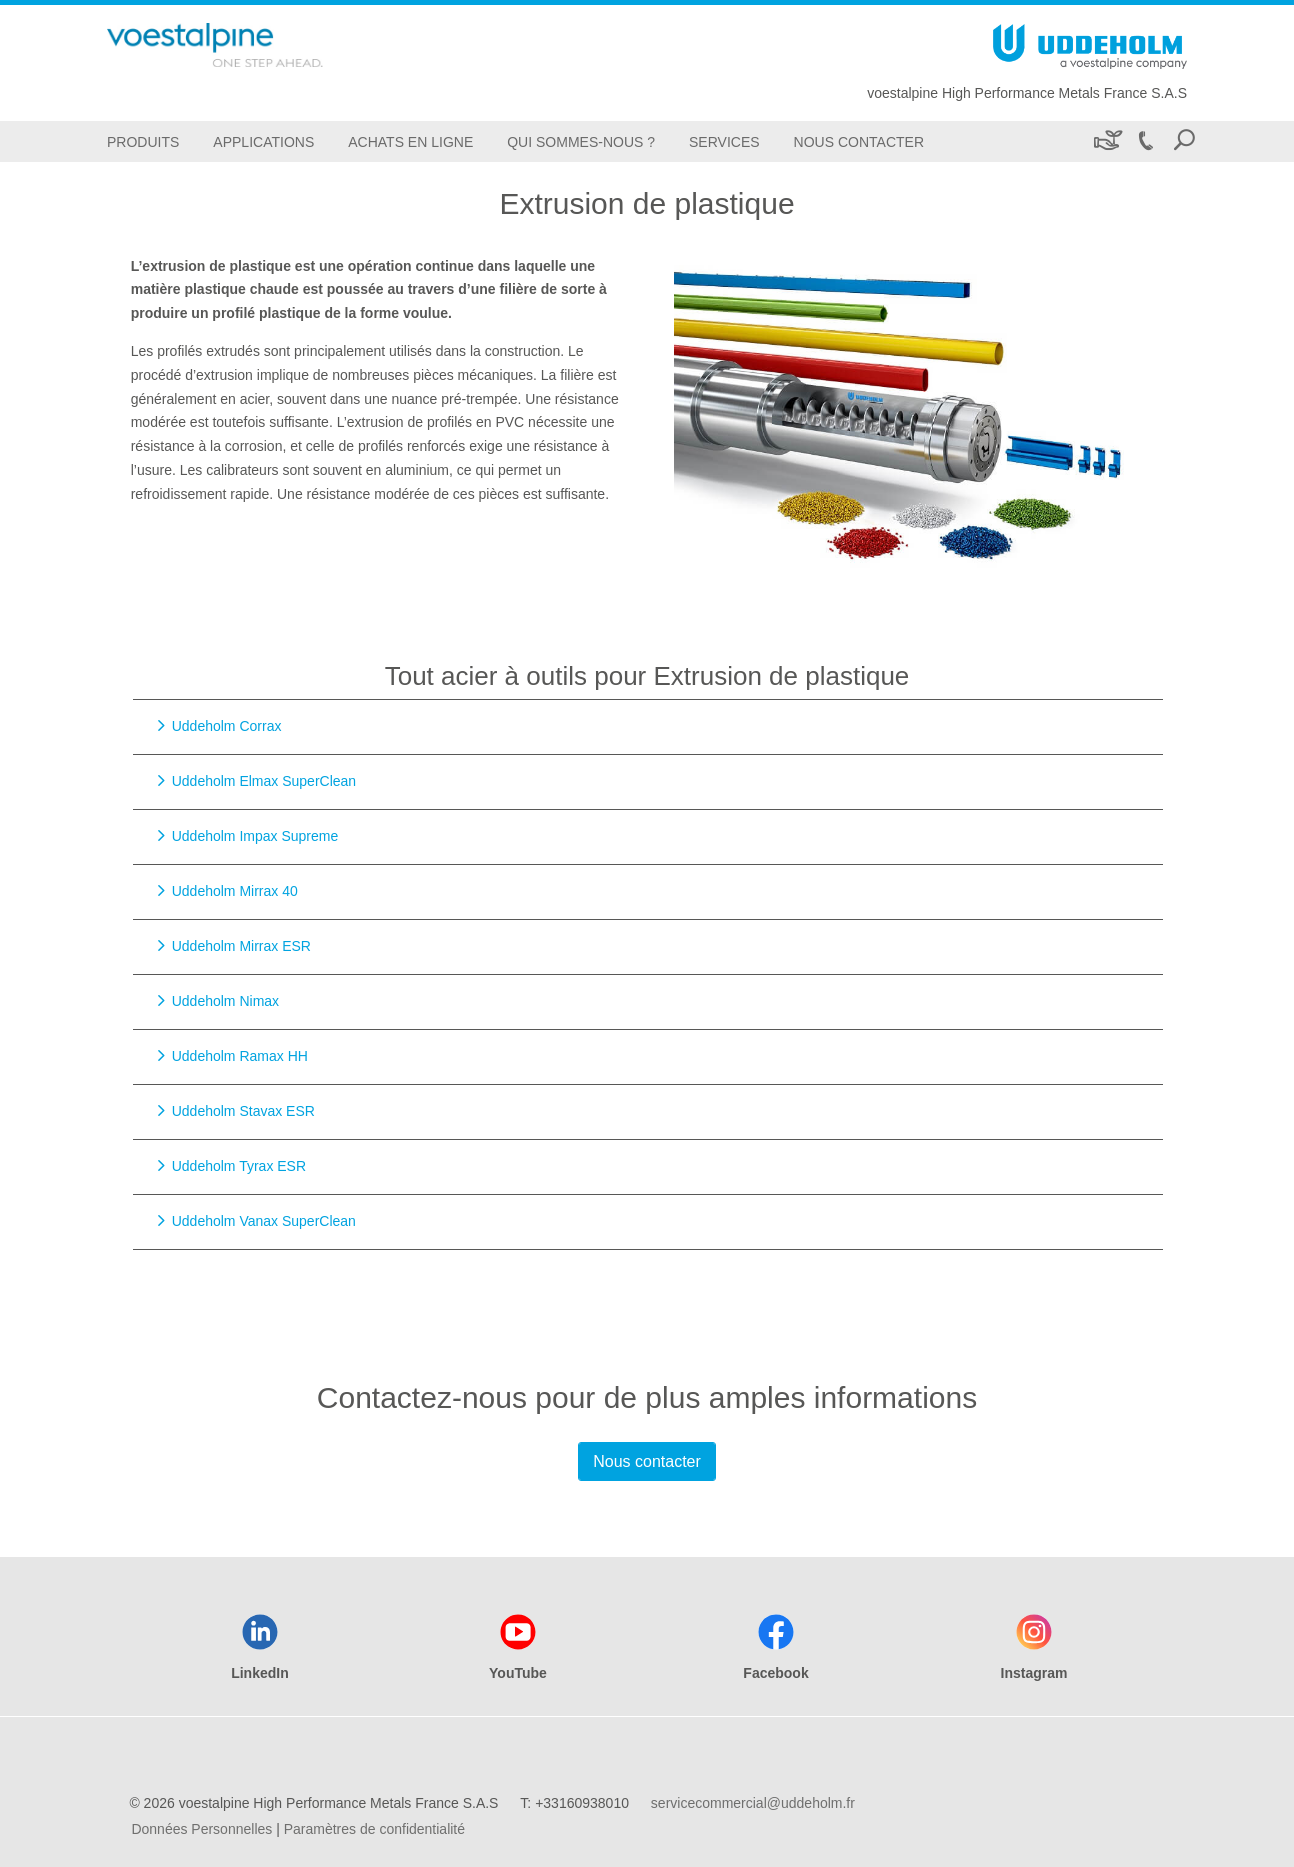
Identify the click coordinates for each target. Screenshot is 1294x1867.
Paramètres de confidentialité (374, 1829)
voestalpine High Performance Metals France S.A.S (1027, 93)
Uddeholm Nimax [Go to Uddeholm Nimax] (225, 1001)
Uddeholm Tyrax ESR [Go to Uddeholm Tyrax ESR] (239, 1166)
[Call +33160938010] (1145, 141)
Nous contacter (647, 1461)
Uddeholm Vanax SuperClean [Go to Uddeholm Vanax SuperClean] (264, 1221)
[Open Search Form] (1184, 141)
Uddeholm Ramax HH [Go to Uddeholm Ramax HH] (240, 1056)
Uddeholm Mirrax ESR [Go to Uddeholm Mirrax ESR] (241, 946)
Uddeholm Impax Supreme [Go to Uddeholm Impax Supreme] (255, 836)
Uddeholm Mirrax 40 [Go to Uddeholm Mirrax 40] (235, 891)
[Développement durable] (1106, 141)
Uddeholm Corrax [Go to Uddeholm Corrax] (227, 726)
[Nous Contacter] (859, 141)
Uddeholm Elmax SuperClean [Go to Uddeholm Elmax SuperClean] (264, 781)
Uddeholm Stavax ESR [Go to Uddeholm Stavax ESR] (243, 1111)
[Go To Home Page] (247, 45)
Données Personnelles (201, 1829)
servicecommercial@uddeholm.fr (753, 1803)
